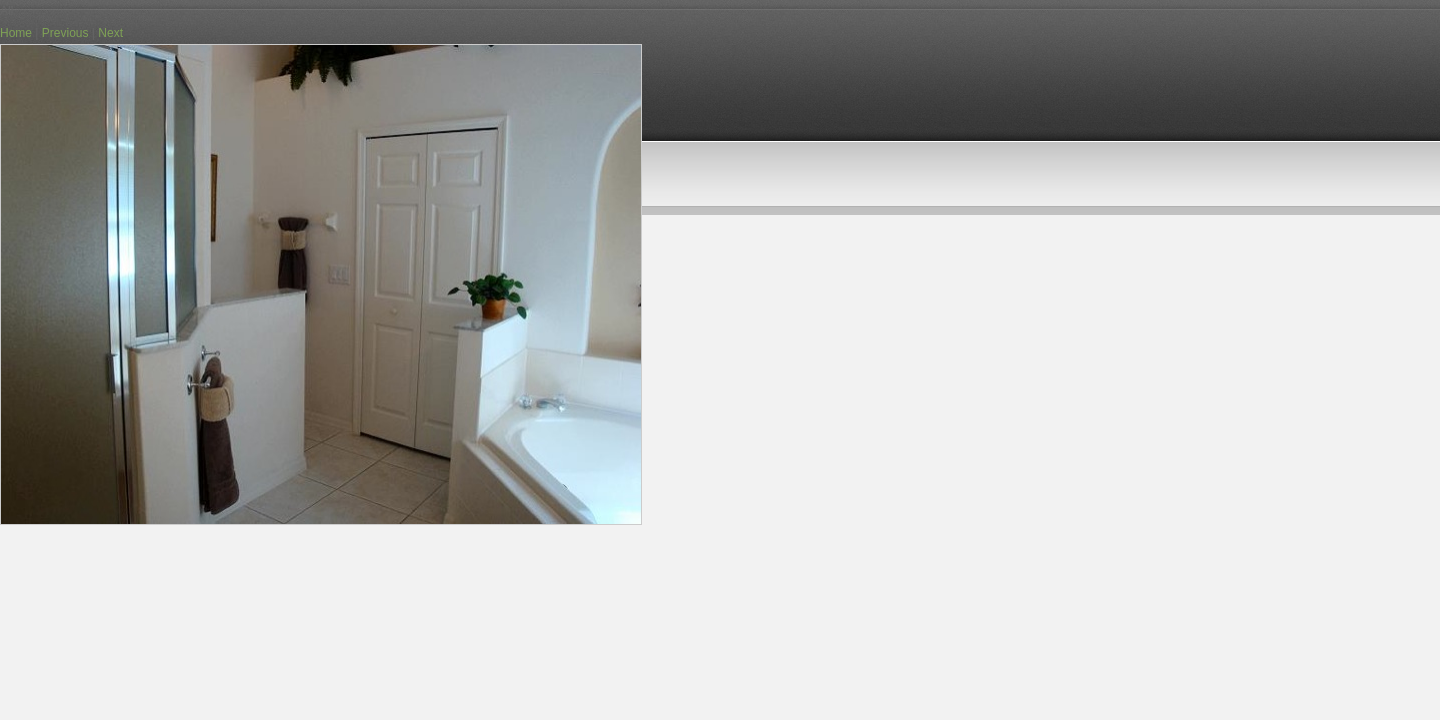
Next (110, 33)
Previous (65, 33)
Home (16, 33)
